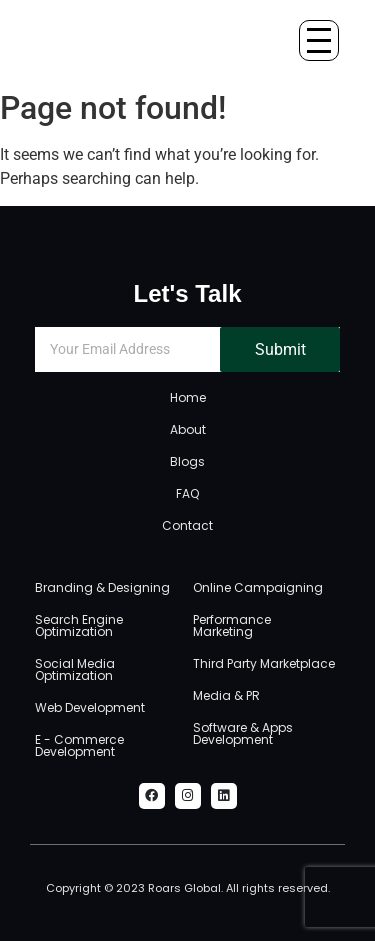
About (188, 429)
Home (188, 397)
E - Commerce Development (79, 745)
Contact (187, 525)
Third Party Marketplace (264, 663)
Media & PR (226, 695)
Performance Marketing (232, 625)
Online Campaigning (258, 587)
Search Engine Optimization (79, 625)
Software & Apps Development (243, 733)
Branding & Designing (102, 587)
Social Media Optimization (75, 669)
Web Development (90, 707)
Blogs (187, 461)
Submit (280, 349)
